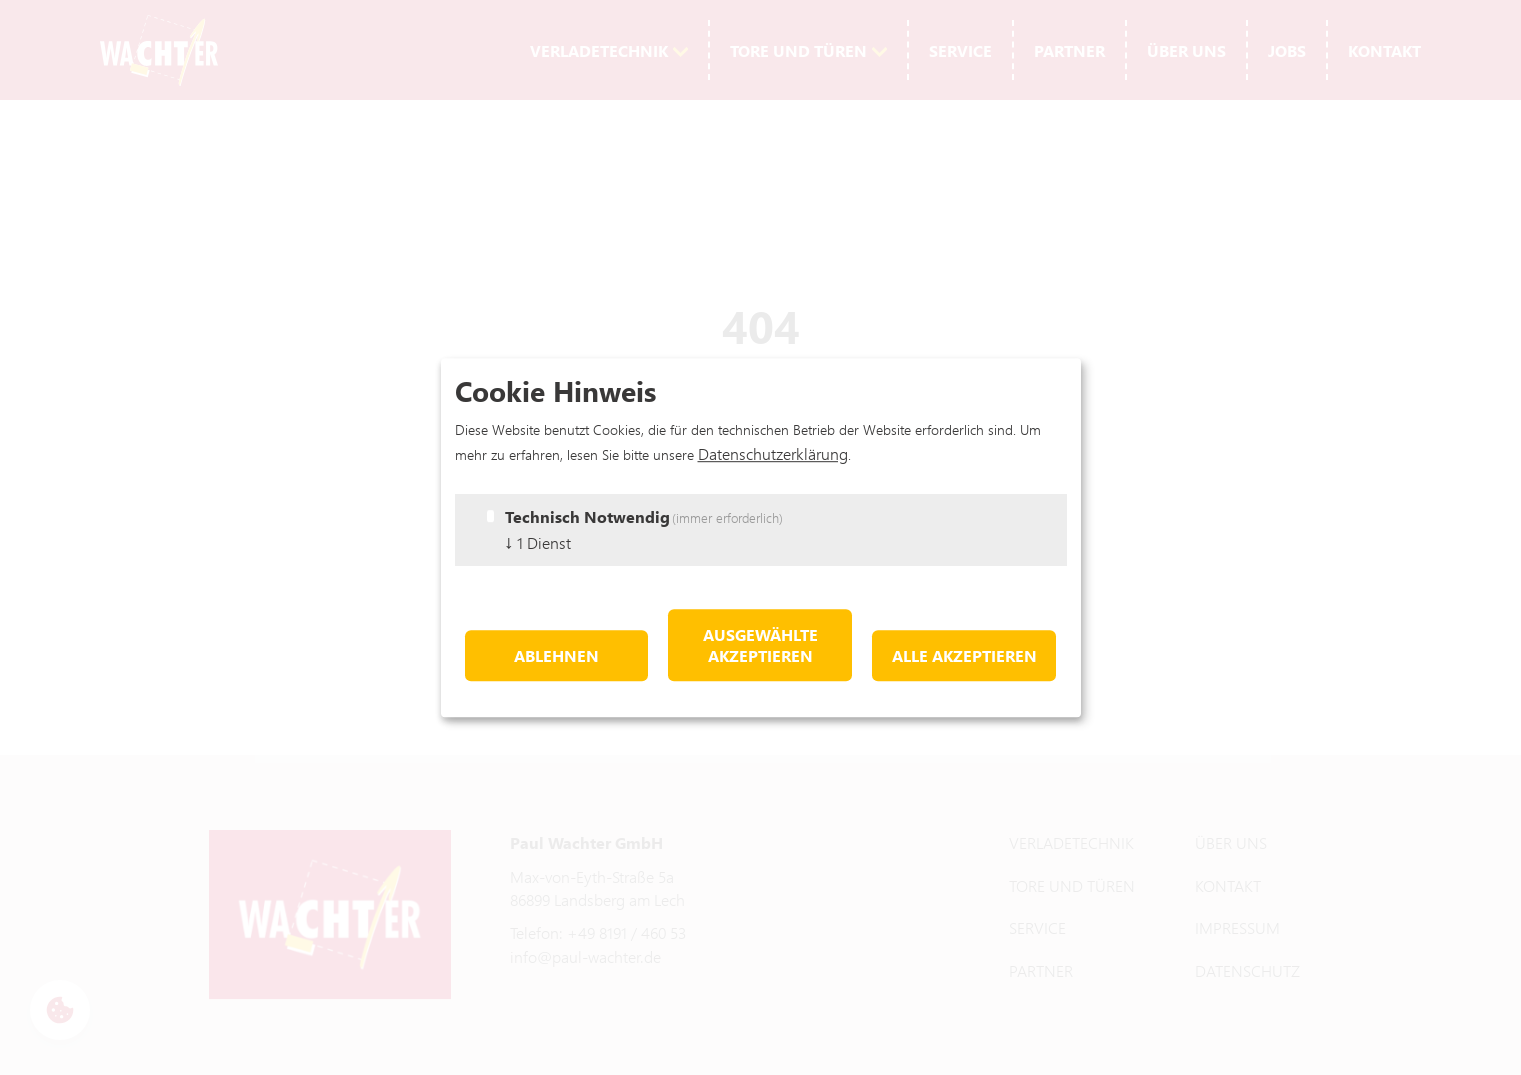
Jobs (1287, 50)
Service (960, 50)
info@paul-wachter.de (585, 956)
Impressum (1237, 927)
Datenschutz (1247, 970)
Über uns (1186, 50)
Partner (1069, 50)
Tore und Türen (798, 50)
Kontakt (1384, 50)
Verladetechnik (599, 50)
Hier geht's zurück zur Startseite (760, 431)
